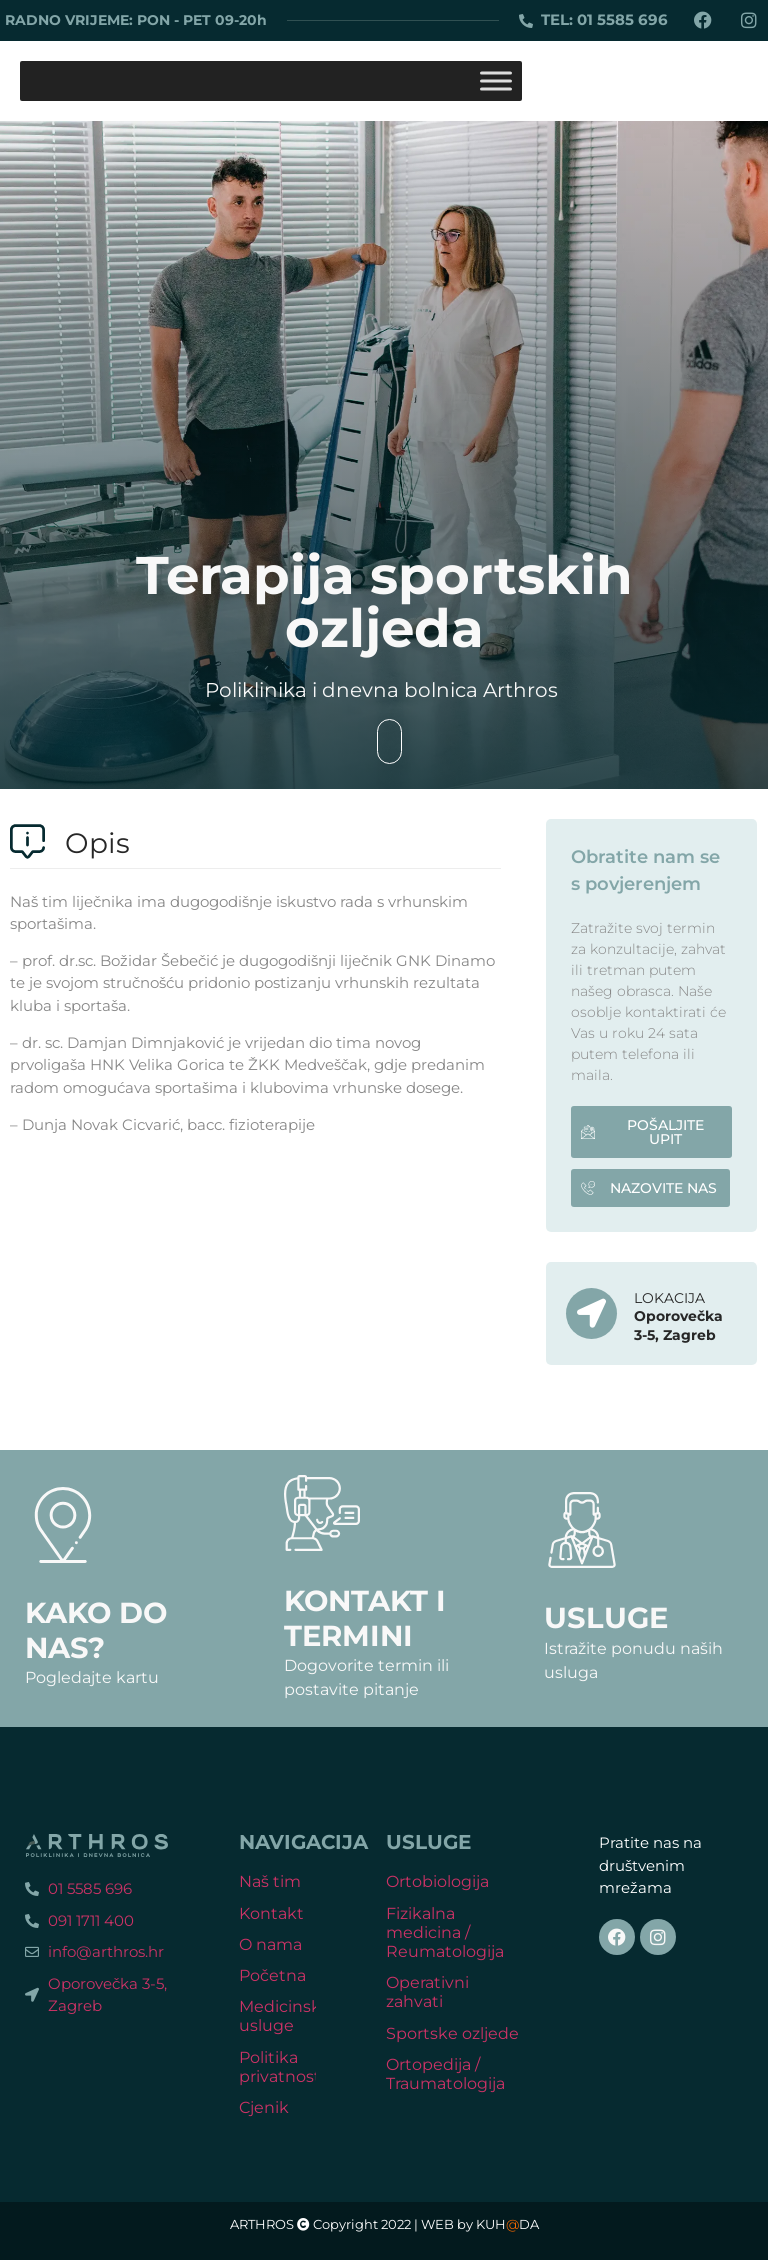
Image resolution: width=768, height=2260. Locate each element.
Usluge (606, 1617)
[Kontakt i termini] (322, 1513)
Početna (272, 1975)
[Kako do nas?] (63, 1525)
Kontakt (271, 1913)
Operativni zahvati (427, 1992)
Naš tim (270, 1881)
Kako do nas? (96, 1630)
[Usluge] (582, 1530)
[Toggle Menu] (496, 80)
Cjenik (264, 2107)
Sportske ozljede (452, 2033)
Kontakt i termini (365, 1618)
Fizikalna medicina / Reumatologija (445, 1932)
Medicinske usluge (285, 2016)
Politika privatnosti (282, 2067)
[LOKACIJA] (591, 1313)
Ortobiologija (437, 1881)
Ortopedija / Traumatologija (445, 2074)
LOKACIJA (669, 1298)
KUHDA (507, 2224)
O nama (270, 1944)
